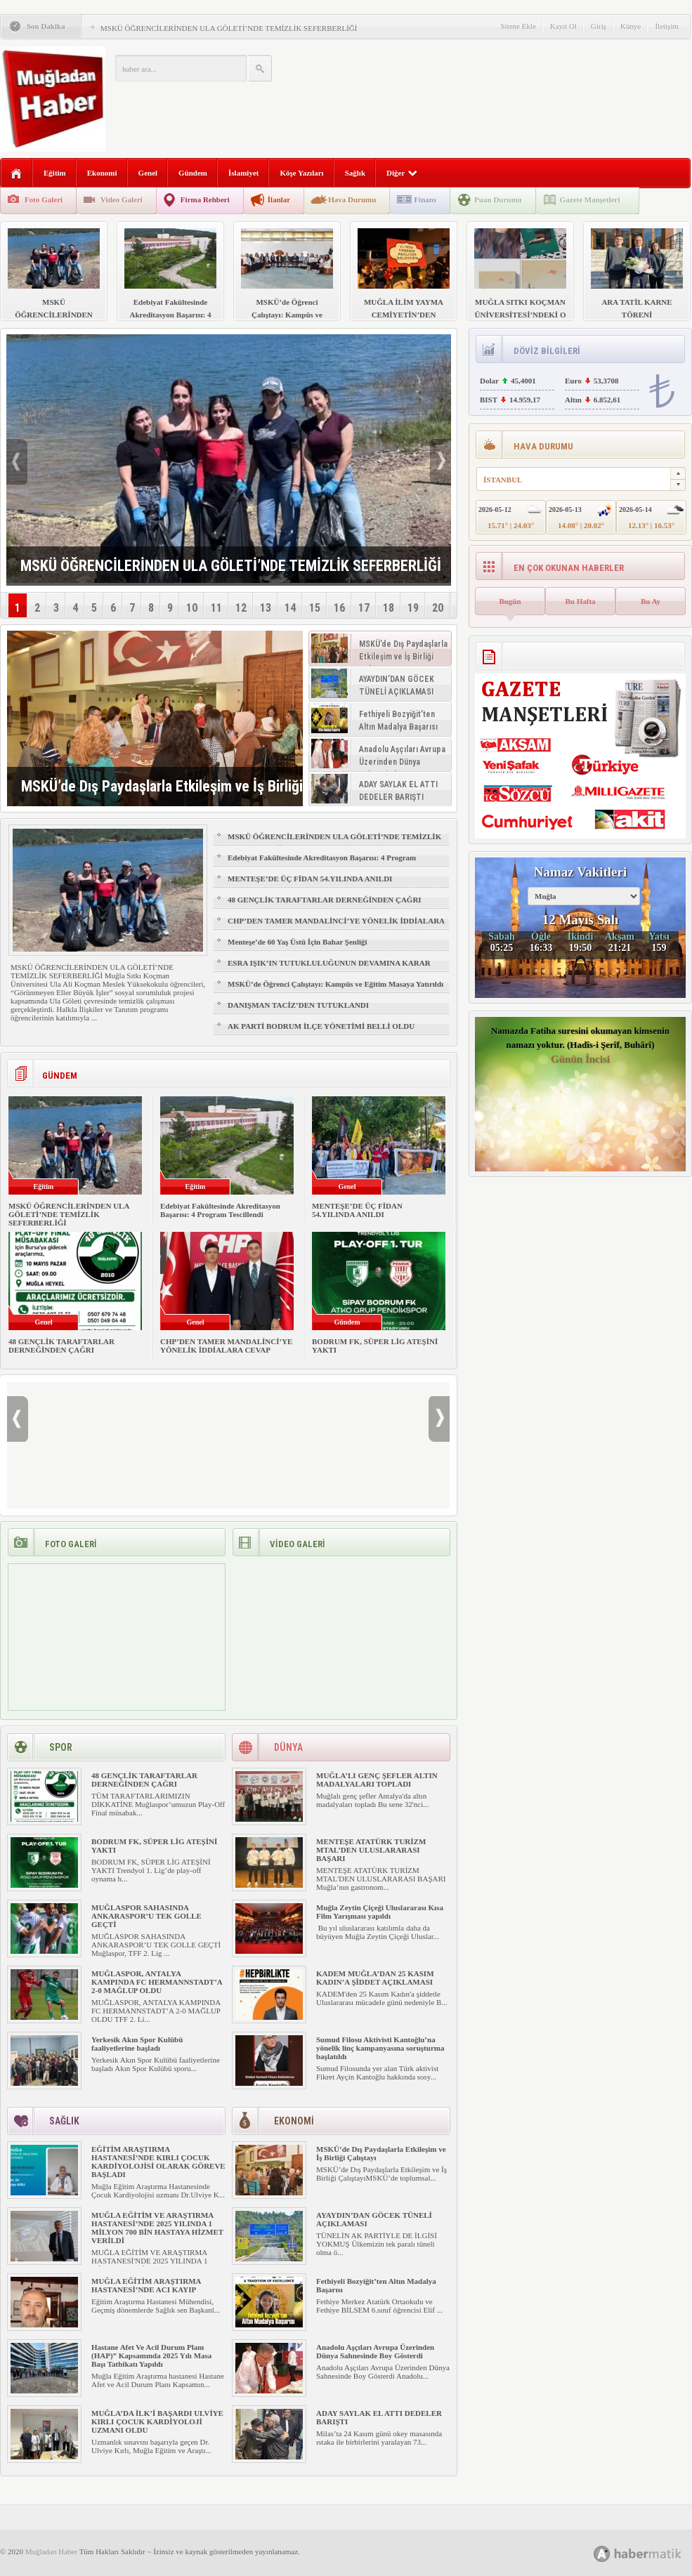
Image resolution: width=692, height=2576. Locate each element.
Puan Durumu (498, 199)
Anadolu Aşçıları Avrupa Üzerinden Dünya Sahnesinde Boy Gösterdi (375, 2351)
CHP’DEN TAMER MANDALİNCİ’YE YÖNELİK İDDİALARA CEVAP (336, 927)
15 (314, 608)
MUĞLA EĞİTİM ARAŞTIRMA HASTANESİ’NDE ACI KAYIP (146, 2285)
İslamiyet (243, 173)
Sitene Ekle (517, 26)
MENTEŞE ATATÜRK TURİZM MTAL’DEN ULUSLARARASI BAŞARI (371, 1849)
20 (437, 608)
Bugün (510, 601)
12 (241, 608)
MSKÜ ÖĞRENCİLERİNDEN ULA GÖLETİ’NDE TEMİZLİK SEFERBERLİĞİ (229, 28)
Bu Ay (650, 601)
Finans (425, 199)
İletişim (667, 26)
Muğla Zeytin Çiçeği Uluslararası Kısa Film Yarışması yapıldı (379, 1911)
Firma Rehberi (205, 199)
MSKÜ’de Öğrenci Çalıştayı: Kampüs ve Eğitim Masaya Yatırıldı (335, 984)
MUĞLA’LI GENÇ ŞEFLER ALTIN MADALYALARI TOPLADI (377, 1779)
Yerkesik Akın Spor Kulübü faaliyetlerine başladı (137, 2043)
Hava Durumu (352, 199)
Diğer (401, 173)
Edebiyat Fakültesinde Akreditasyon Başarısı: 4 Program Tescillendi (322, 863)
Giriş (598, 26)
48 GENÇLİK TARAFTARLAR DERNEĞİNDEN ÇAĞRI (325, 899)
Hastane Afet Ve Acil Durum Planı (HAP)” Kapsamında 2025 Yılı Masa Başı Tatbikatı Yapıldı (151, 2355)
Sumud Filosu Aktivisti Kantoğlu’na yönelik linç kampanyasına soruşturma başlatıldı (380, 2048)
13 (265, 608)
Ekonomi (102, 173)
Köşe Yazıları (301, 173)
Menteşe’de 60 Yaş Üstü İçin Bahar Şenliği (297, 942)
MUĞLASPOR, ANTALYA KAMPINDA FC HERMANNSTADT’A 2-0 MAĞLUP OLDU (156, 1982)
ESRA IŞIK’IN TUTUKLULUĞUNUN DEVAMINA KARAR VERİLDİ (329, 969)
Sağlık (355, 173)
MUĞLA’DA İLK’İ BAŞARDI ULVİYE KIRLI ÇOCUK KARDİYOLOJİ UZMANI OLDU (157, 2421)
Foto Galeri (44, 199)
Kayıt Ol (563, 26)
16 (339, 608)
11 (216, 608)
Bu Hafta (580, 601)
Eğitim (55, 173)
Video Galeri (121, 199)
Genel (148, 173)
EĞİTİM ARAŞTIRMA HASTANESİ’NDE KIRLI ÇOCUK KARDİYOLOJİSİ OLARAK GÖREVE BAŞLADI (158, 2162)
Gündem (192, 173)
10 (191, 608)
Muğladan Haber (51, 2551)
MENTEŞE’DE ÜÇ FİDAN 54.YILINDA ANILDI (310, 878)
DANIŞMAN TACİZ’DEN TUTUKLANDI (298, 1005)
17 (364, 608)
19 (413, 608)
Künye (630, 26)
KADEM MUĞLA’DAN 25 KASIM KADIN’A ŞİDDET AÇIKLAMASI (375, 1977)
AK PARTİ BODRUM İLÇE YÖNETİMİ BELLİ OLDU (321, 1026)
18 (388, 608)
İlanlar (279, 199)
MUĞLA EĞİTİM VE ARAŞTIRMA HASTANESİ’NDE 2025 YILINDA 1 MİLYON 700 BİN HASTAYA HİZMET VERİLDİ (157, 2228)
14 (290, 608)
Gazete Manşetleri (590, 199)
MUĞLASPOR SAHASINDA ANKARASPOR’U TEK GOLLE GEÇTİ (146, 1915)
